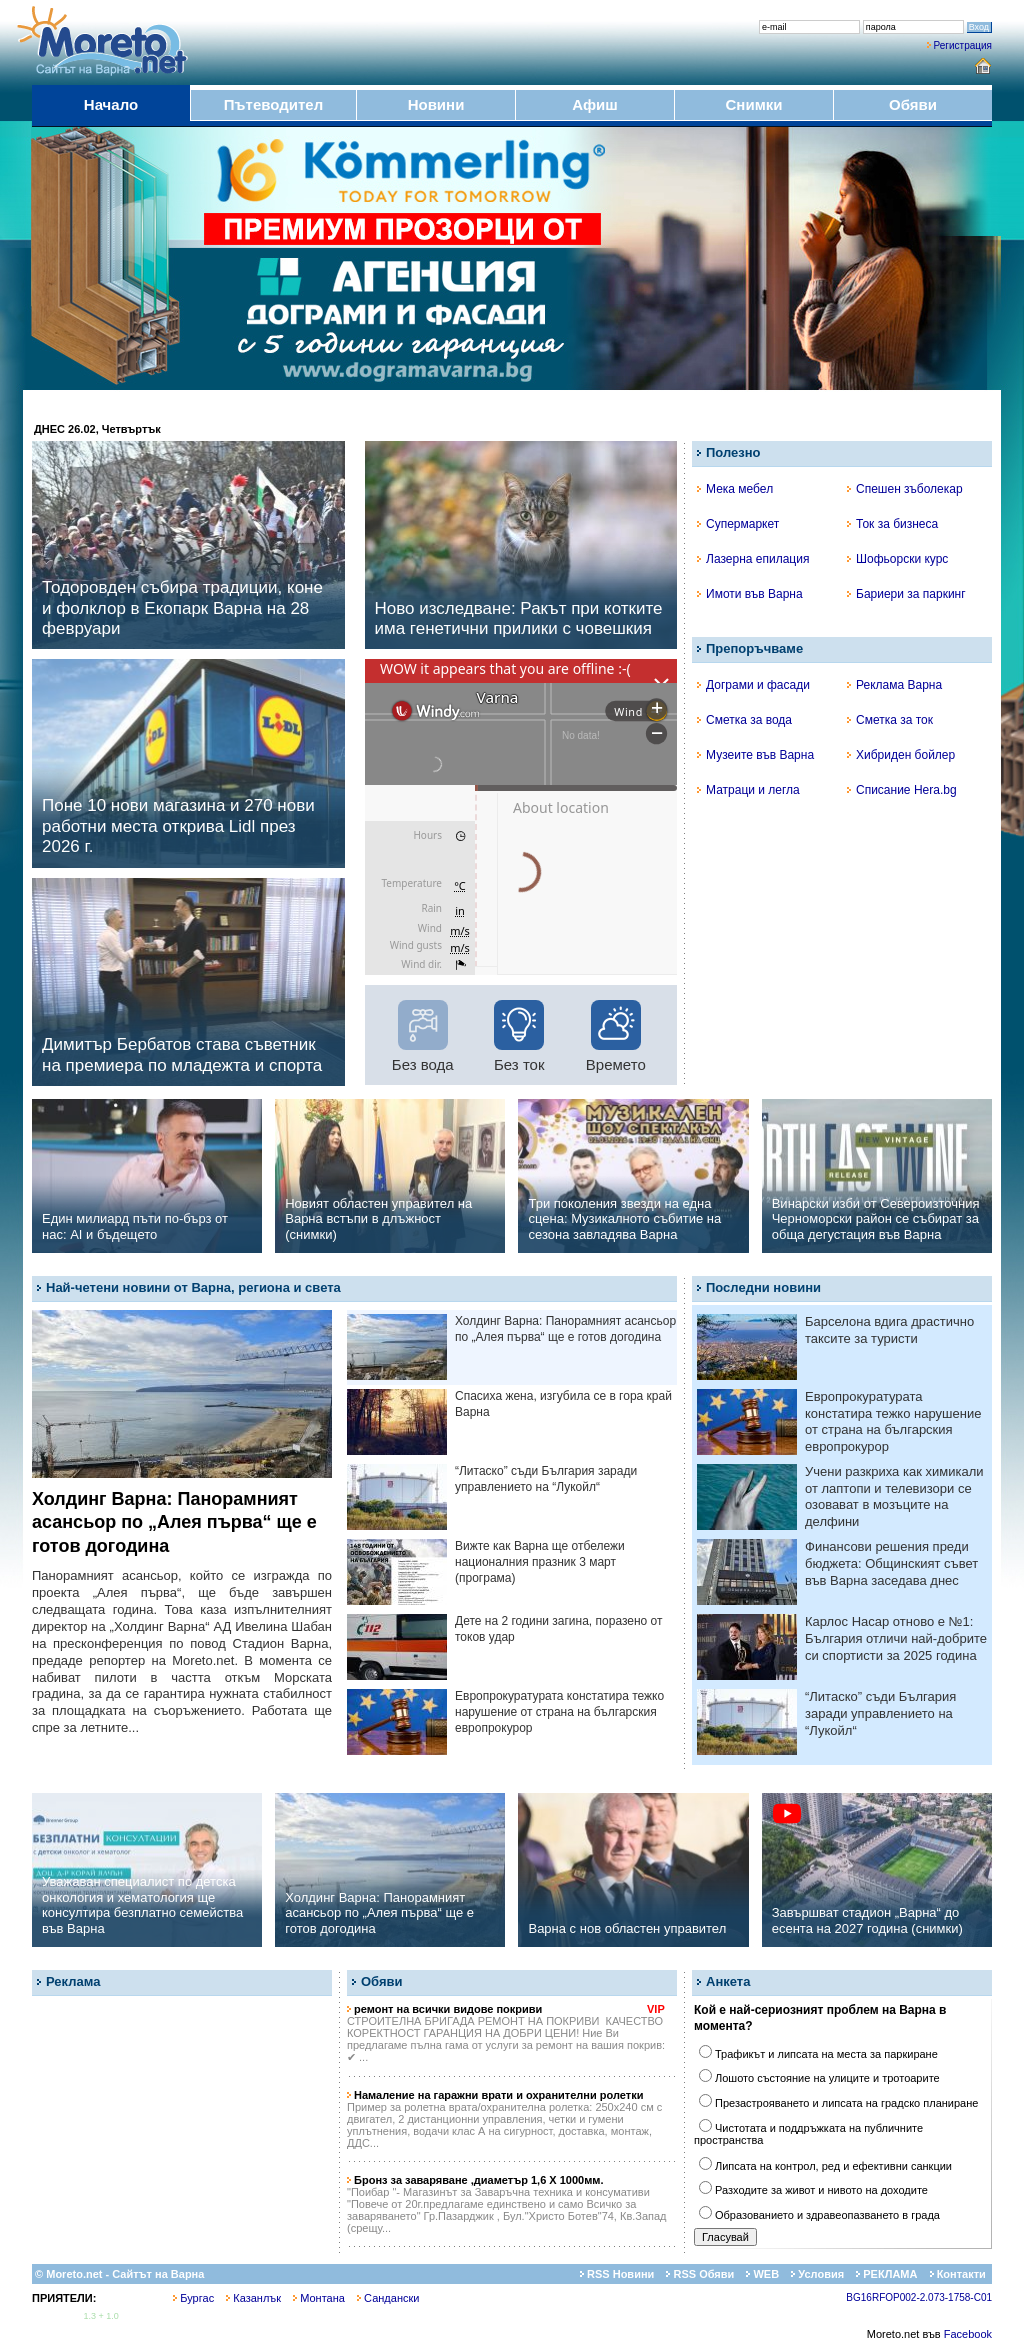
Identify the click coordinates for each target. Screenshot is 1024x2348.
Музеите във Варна (755, 755)
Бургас (193, 2298)
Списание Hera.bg (902, 790)
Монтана (319, 2298)
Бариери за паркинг (906, 594)
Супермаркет (738, 524)
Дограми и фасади (753, 685)
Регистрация (963, 45)
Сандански (388, 2298)
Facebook (968, 2334)
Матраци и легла (748, 790)
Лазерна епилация (753, 559)
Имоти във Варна (750, 594)
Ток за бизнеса (892, 524)
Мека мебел (735, 489)
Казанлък (253, 2298)
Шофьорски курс (897, 559)
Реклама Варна (894, 685)
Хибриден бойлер (901, 755)
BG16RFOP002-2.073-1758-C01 (919, 2297)
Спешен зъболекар (905, 489)
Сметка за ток (890, 720)
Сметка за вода (744, 720)
